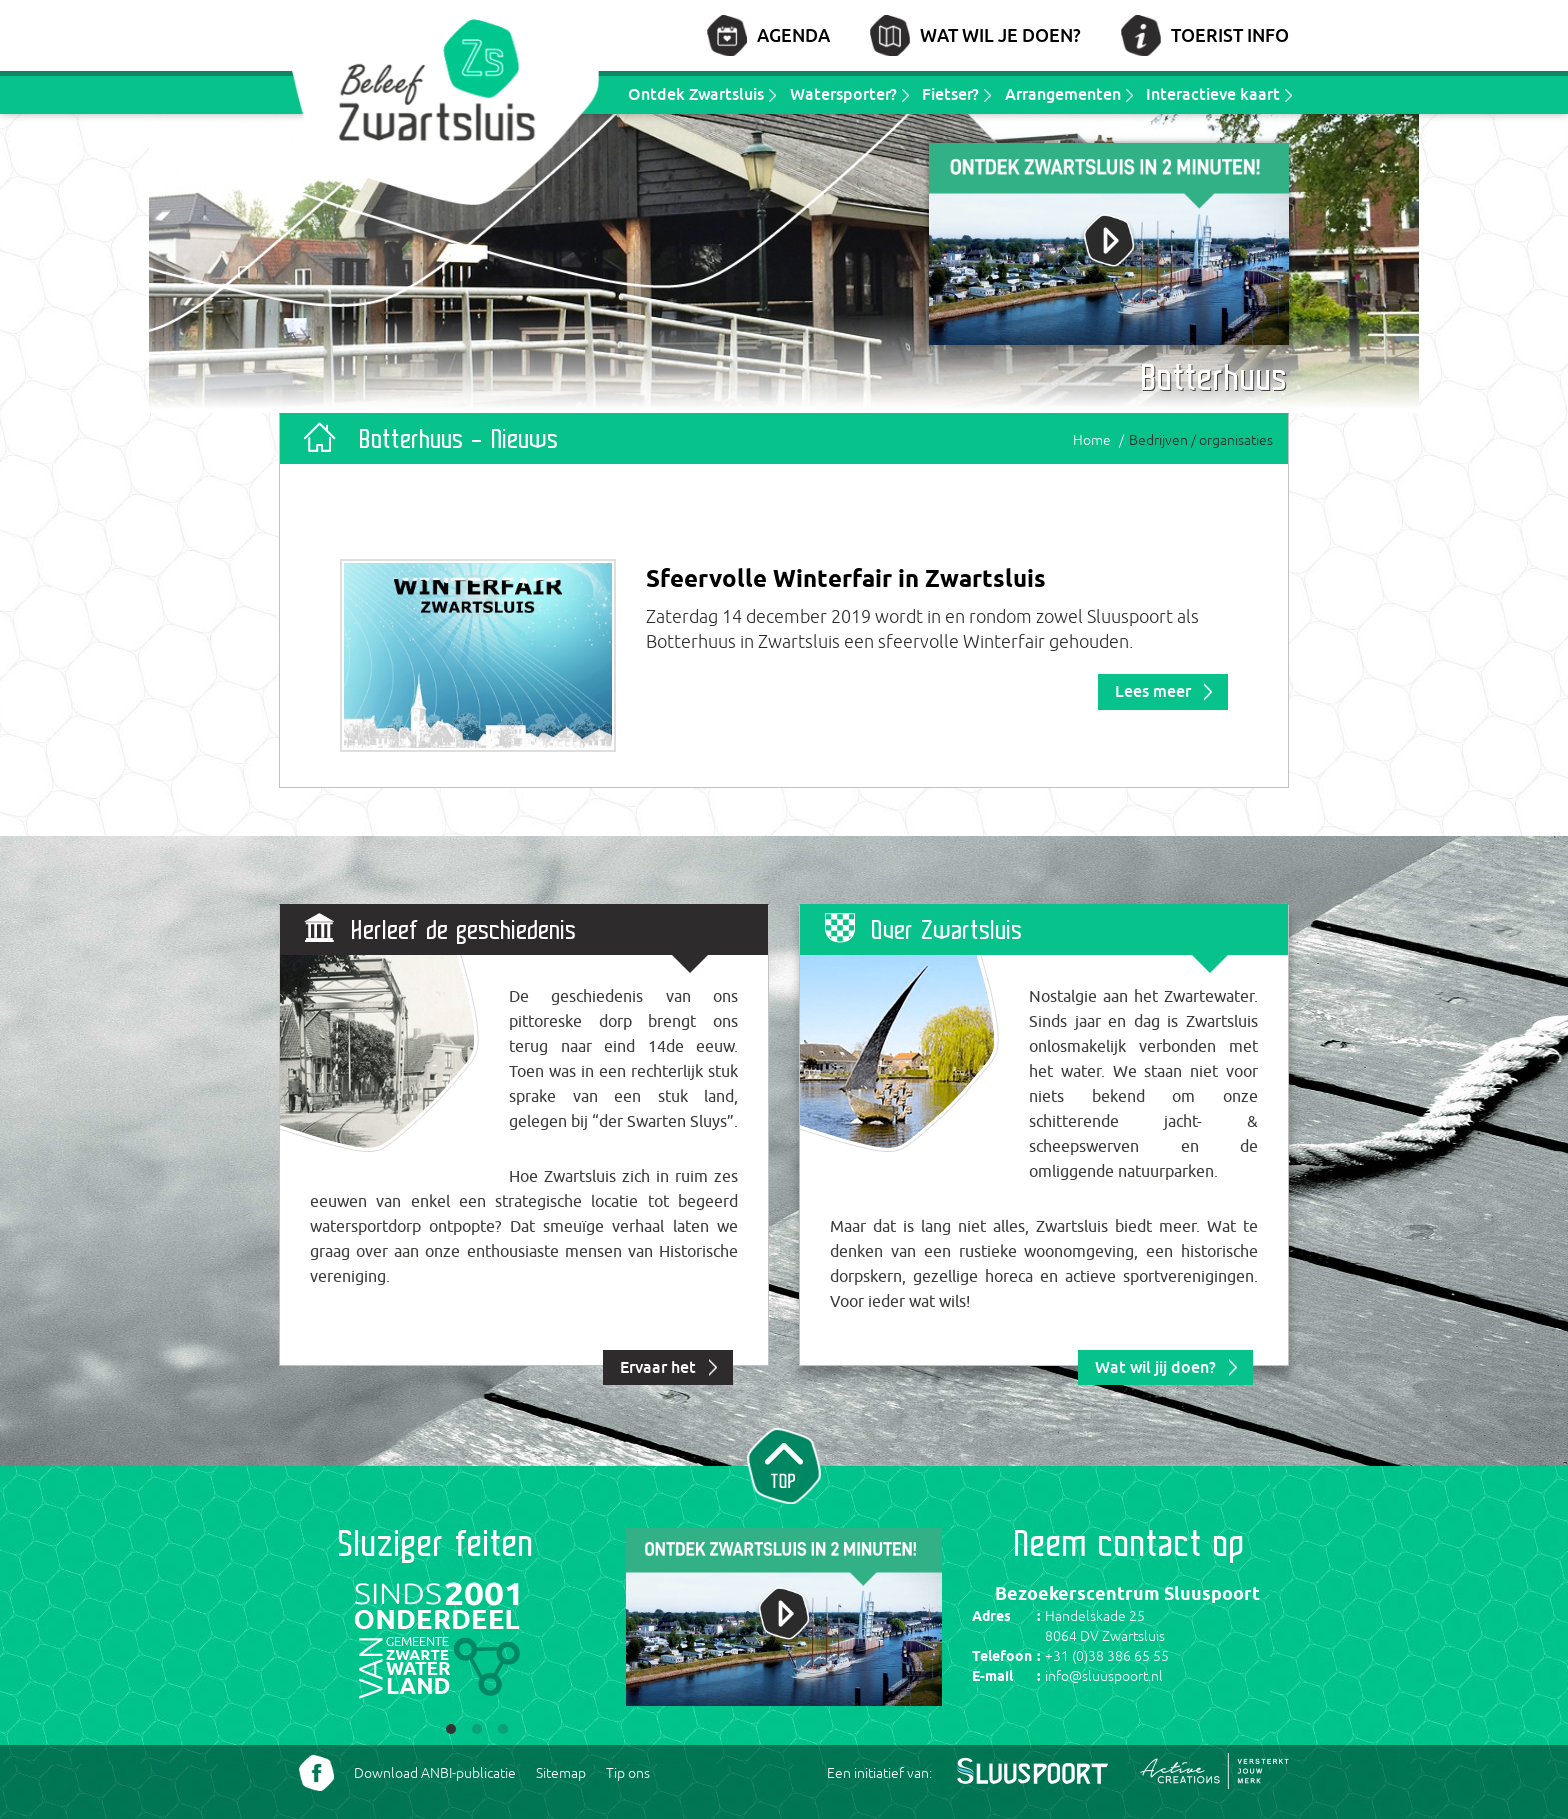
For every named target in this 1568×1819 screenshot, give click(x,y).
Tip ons (628, 1773)
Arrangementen (1063, 94)
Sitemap (561, 1773)
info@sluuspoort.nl (1104, 1676)
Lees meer (1153, 691)
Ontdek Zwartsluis (696, 94)
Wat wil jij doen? (1155, 1367)
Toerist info (1230, 35)
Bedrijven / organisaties (1201, 440)
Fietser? (950, 94)
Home (1092, 440)
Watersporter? (843, 94)
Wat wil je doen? (1000, 35)
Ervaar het (658, 1367)
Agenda (793, 35)
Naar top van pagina (784, 1464)
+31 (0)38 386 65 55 (1107, 1656)
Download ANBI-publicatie (435, 1773)
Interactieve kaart (1213, 94)
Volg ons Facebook (316, 1773)
